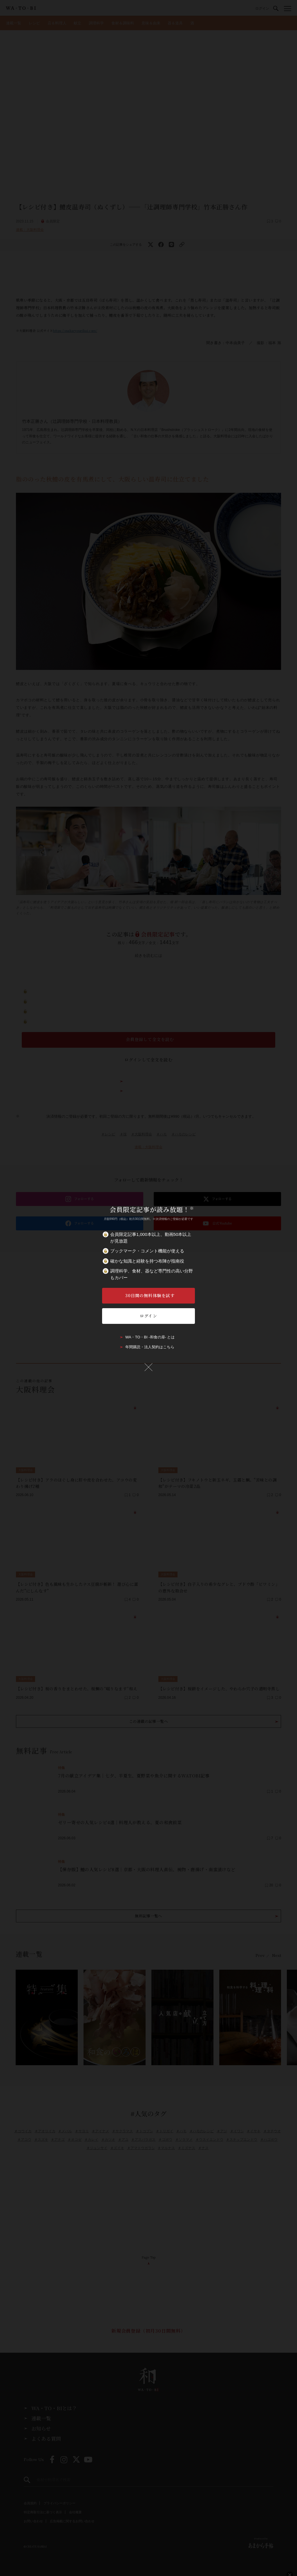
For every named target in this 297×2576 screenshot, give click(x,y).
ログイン (148, 1316)
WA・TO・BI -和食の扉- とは (150, 1337)
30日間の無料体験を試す (150, 1295)
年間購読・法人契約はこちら (149, 1347)
